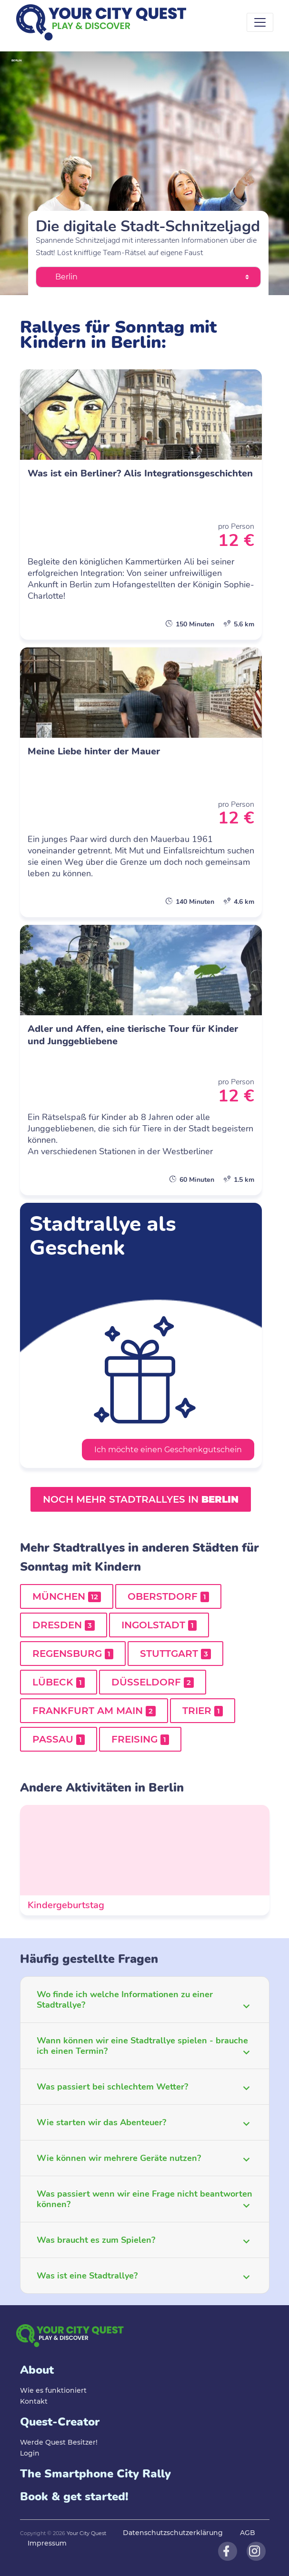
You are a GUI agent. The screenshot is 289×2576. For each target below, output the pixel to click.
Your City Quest (86, 2533)
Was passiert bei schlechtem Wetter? (112, 2086)
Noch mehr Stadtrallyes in (141, 1499)
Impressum (47, 2543)
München (66, 1596)
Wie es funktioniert (53, 2390)
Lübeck (58, 1682)
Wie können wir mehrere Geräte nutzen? (119, 2158)
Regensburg (72, 1653)
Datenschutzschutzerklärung (173, 2532)
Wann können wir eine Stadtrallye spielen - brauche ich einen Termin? (142, 2046)
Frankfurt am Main (94, 1710)
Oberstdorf (168, 1596)
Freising (140, 1739)
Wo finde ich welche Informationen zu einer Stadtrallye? (125, 2000)
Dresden (63, 1625)
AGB (247, 2532)
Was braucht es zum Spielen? (96, 2240)
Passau (58, 1739)
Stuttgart (175, 1653)
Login (30, 2453)
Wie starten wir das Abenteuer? (101, 2122)
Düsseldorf (152, 1682)
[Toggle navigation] (260, 22)
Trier (202, 1710)
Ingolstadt (159, 1625)
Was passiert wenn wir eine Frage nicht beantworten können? (144, 2199)
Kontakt (34, 2401)
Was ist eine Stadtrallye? (87, 2275)
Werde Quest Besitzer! (59, 2442)
